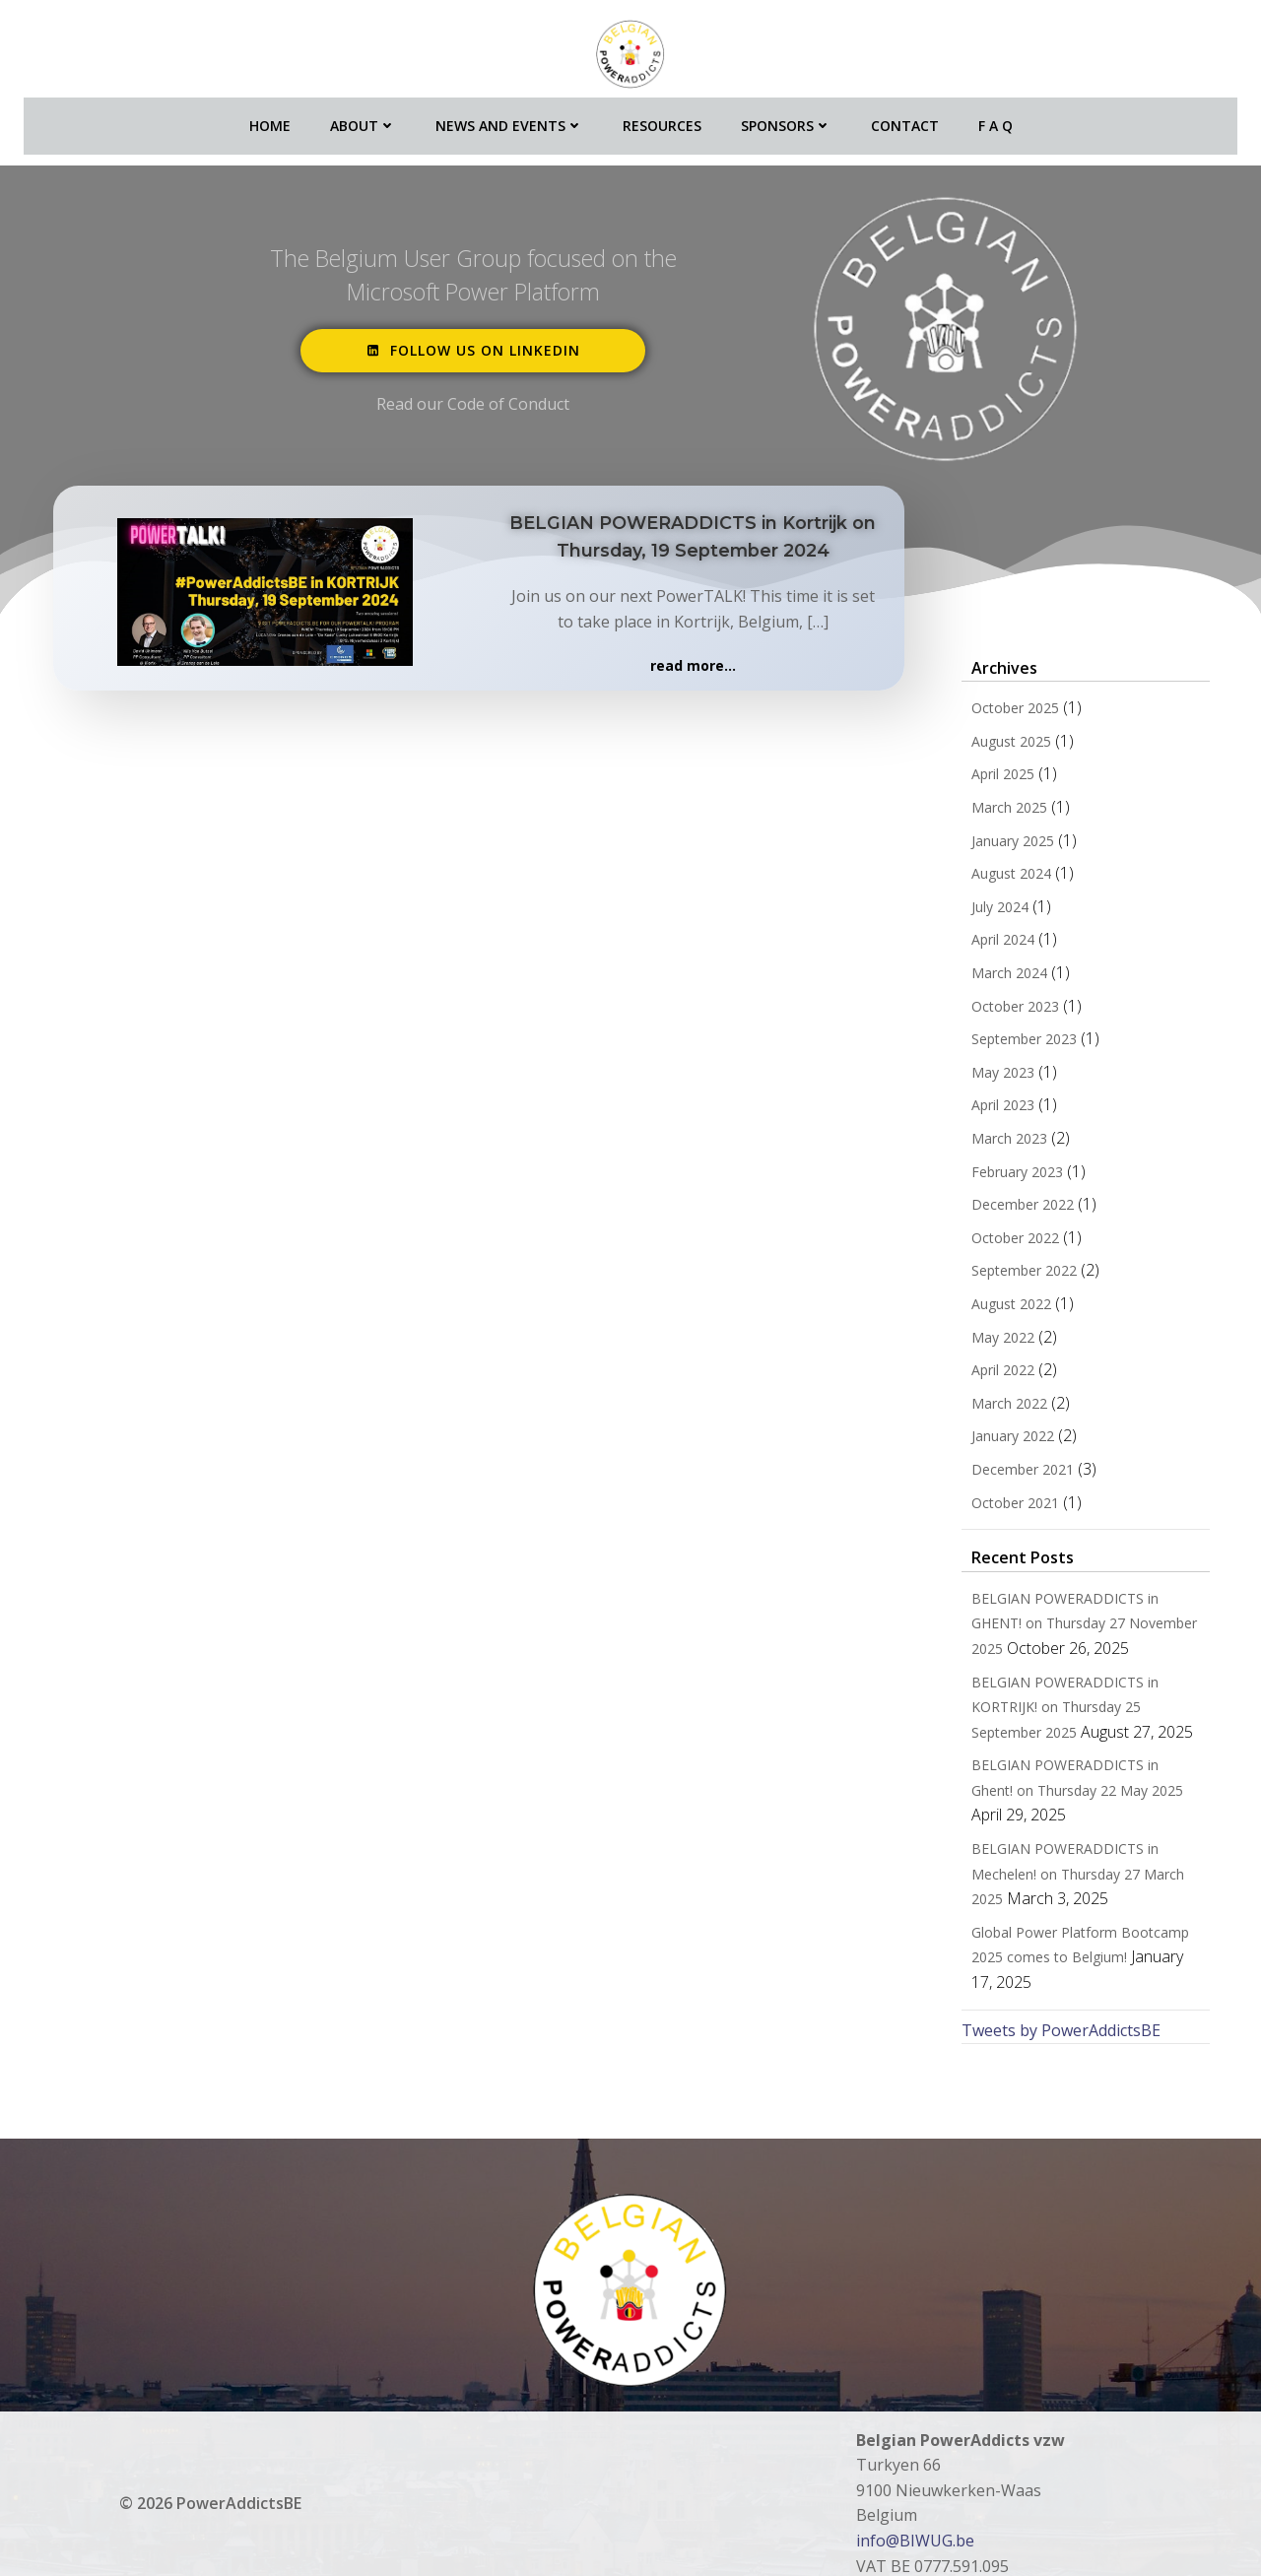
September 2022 (1011, 1273)
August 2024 (998, 876)
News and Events (509, 108)
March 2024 (996, 974)
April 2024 (990, 942)
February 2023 (1004, 1173)
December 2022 (1010, 1207)
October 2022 (1002, 1239)
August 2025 (998, 743)
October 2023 (1002, 1008)
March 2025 (996, 809)
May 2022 (990, 1339)
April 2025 (990, 776)
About (363, 108)
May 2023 (990, 1074)
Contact (905, 108)
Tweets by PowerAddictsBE (1048, 1982)
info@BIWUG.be (915, 2492)
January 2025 (1000, 842)
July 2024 (987, 908)
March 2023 (996, 1140)
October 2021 (1002, 1504)
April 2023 (990, 1107)
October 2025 (1002, 710)
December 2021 (1010, 1471)
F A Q (995, 108)
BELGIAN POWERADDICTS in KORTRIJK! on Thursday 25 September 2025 (1080, 1709)
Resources (662, 108)
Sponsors (786, 108)
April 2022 (990, 1371)
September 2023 (1011, 1041)
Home (270, 108)
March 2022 (996, 1405)
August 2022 (998, 1305)
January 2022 (1000, 1438)
